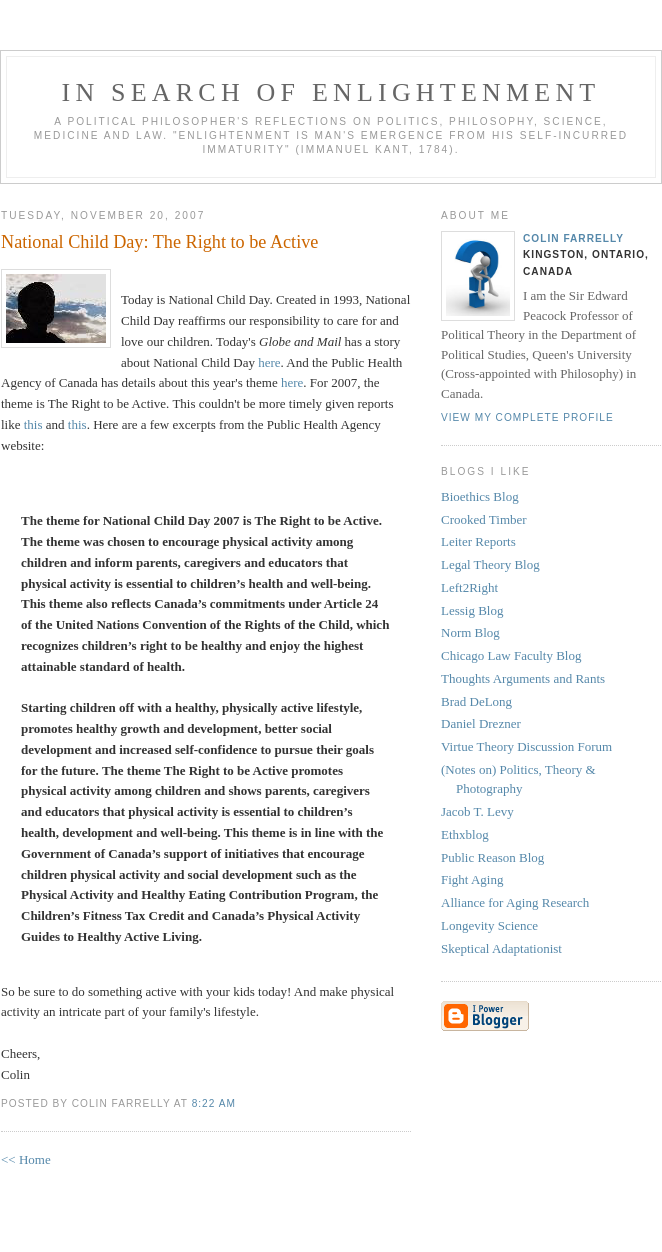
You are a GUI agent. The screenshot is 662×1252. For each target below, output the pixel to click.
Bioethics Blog (480, 496)
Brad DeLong (476, 701)
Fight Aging (472, 879)
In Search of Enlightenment (331, 92)
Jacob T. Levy (477, 811)
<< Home (26, 1159)
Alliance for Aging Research (515, 902)
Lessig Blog (472, 610)
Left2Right (469, 587)
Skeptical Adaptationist (501, 948)
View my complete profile (527, 417)
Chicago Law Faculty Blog (511, 655)
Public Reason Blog (492, 857)
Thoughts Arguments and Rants (523, 678)
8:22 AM (214, 1103)
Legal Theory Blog (490, 564)
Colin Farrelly (573, 238)
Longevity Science (489, 925)
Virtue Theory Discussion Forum (526, 746)
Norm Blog (470, 632)
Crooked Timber (484, 519)
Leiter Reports (478, 541)
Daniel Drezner (481, 723)
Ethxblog (465, 834)
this (33, 424)
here (269, 362)
